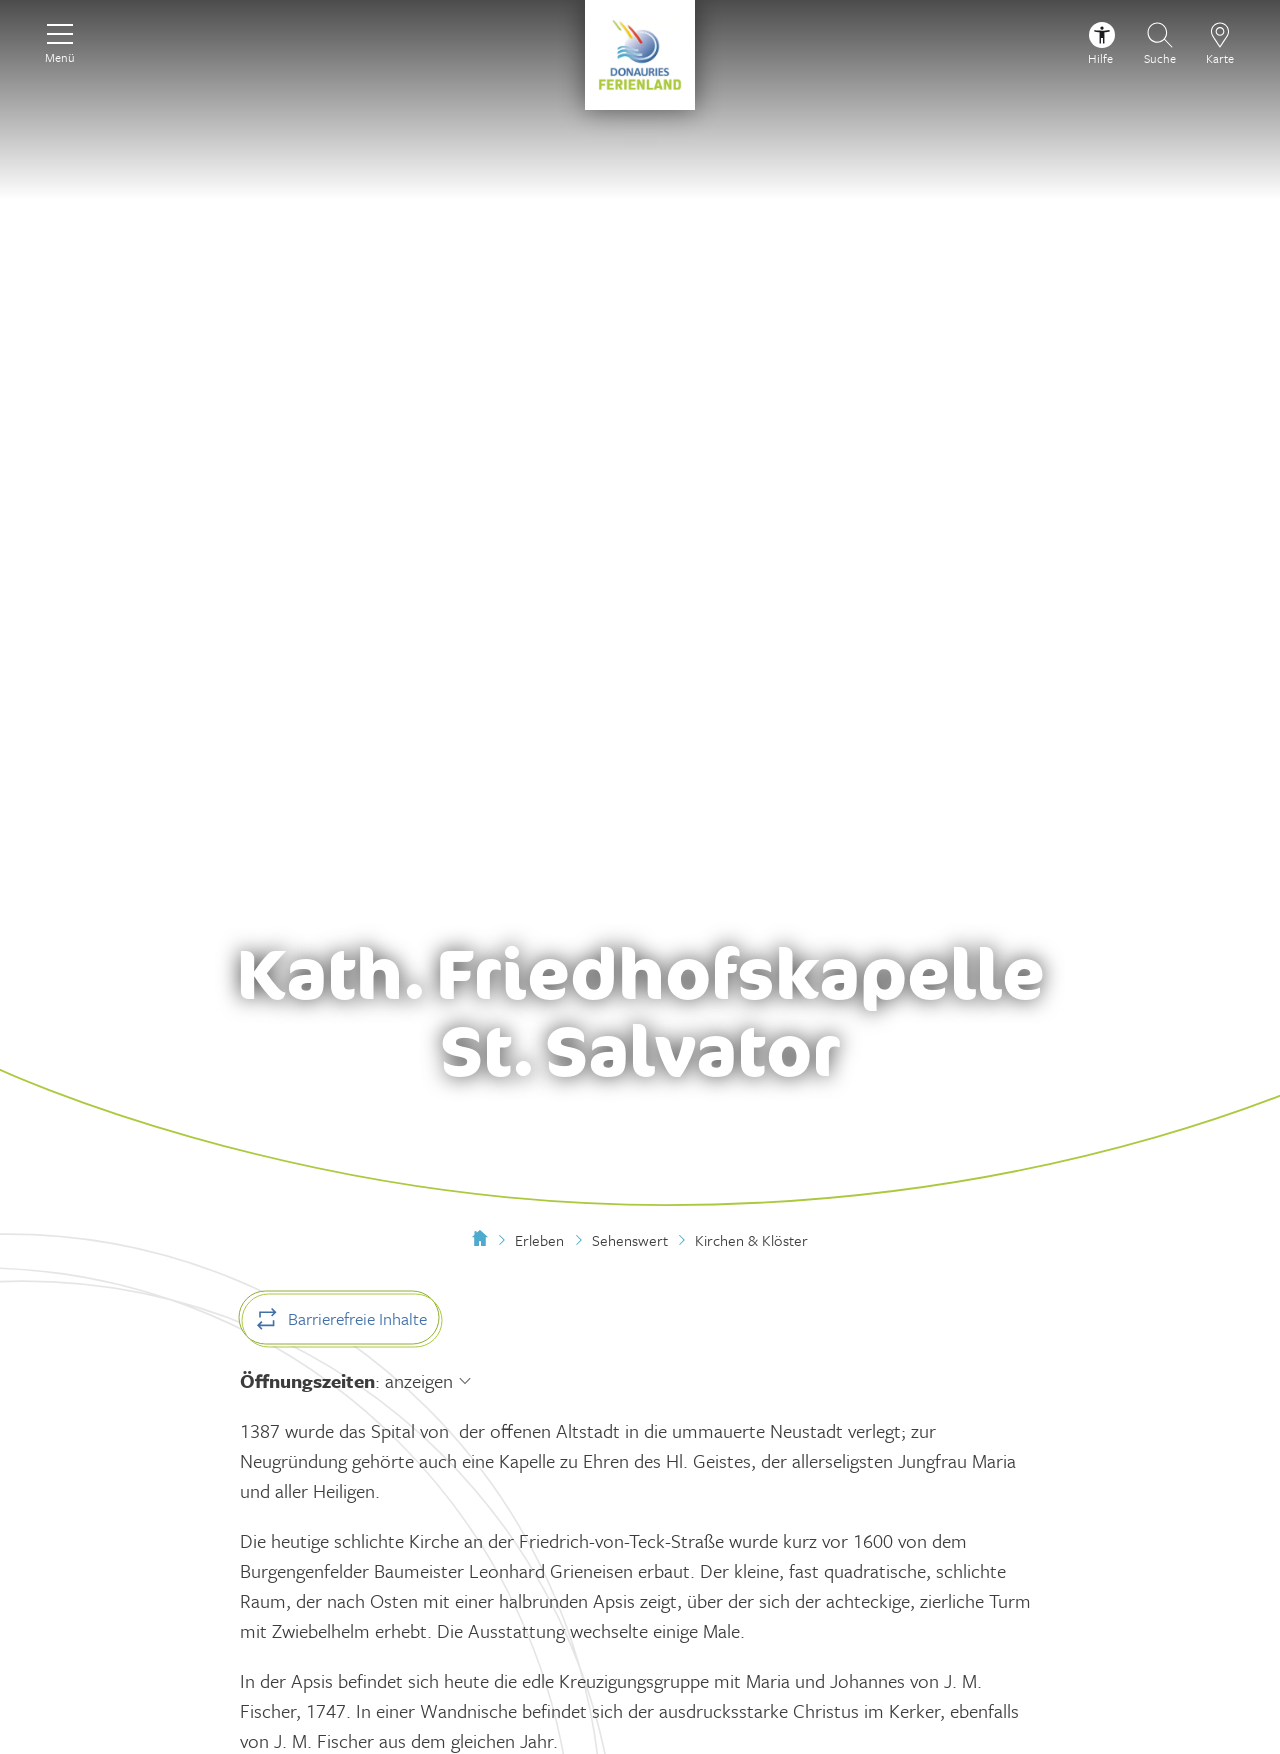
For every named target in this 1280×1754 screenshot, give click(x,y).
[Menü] (60, 41)
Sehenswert (630, 1240)
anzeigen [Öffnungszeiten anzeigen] (419, 1380)
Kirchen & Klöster (751, 1240)
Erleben (539, 1240)
